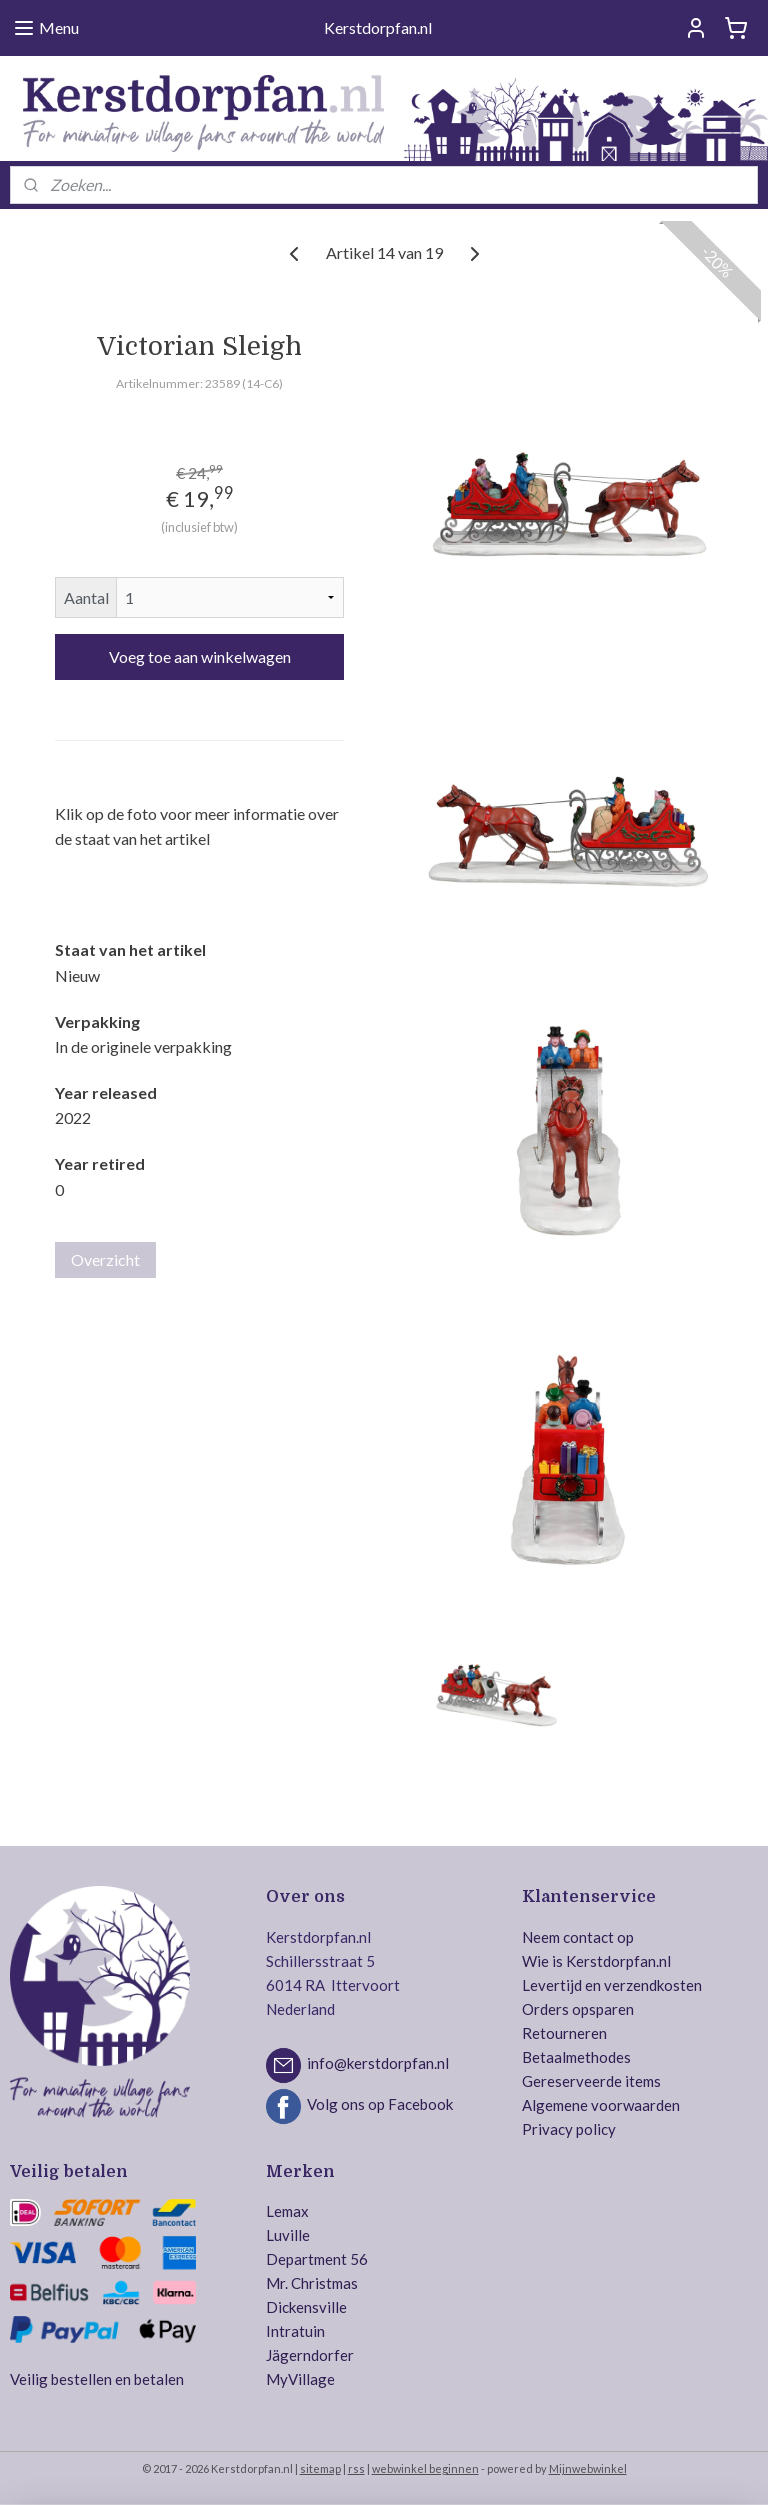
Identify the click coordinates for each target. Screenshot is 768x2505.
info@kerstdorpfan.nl (378, 2063)
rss (356, 2468)
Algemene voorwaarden (601, 2105)
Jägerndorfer (310, 2355)
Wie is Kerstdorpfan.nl (596, 1961)
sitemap (320, 2468)
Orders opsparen (578, 2009)
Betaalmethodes (576, 2057)
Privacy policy (569, 2129)
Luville (288, 2235)
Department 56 (317, 2259)
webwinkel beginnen (425, 2468)
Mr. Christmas (312, 2283)
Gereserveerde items (591, 2081)
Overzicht (105, 1259)
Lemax (287, 2211)
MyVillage (300, 2379)
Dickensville (306, 2307)
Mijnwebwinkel (588, 2468)
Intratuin (295, 2331)
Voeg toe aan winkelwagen (200, 656)
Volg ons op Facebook (380, 2104)
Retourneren (564, 2033)
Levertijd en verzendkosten (612, 1985)
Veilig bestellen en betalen (97, 2379)
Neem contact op (578, 1937)
